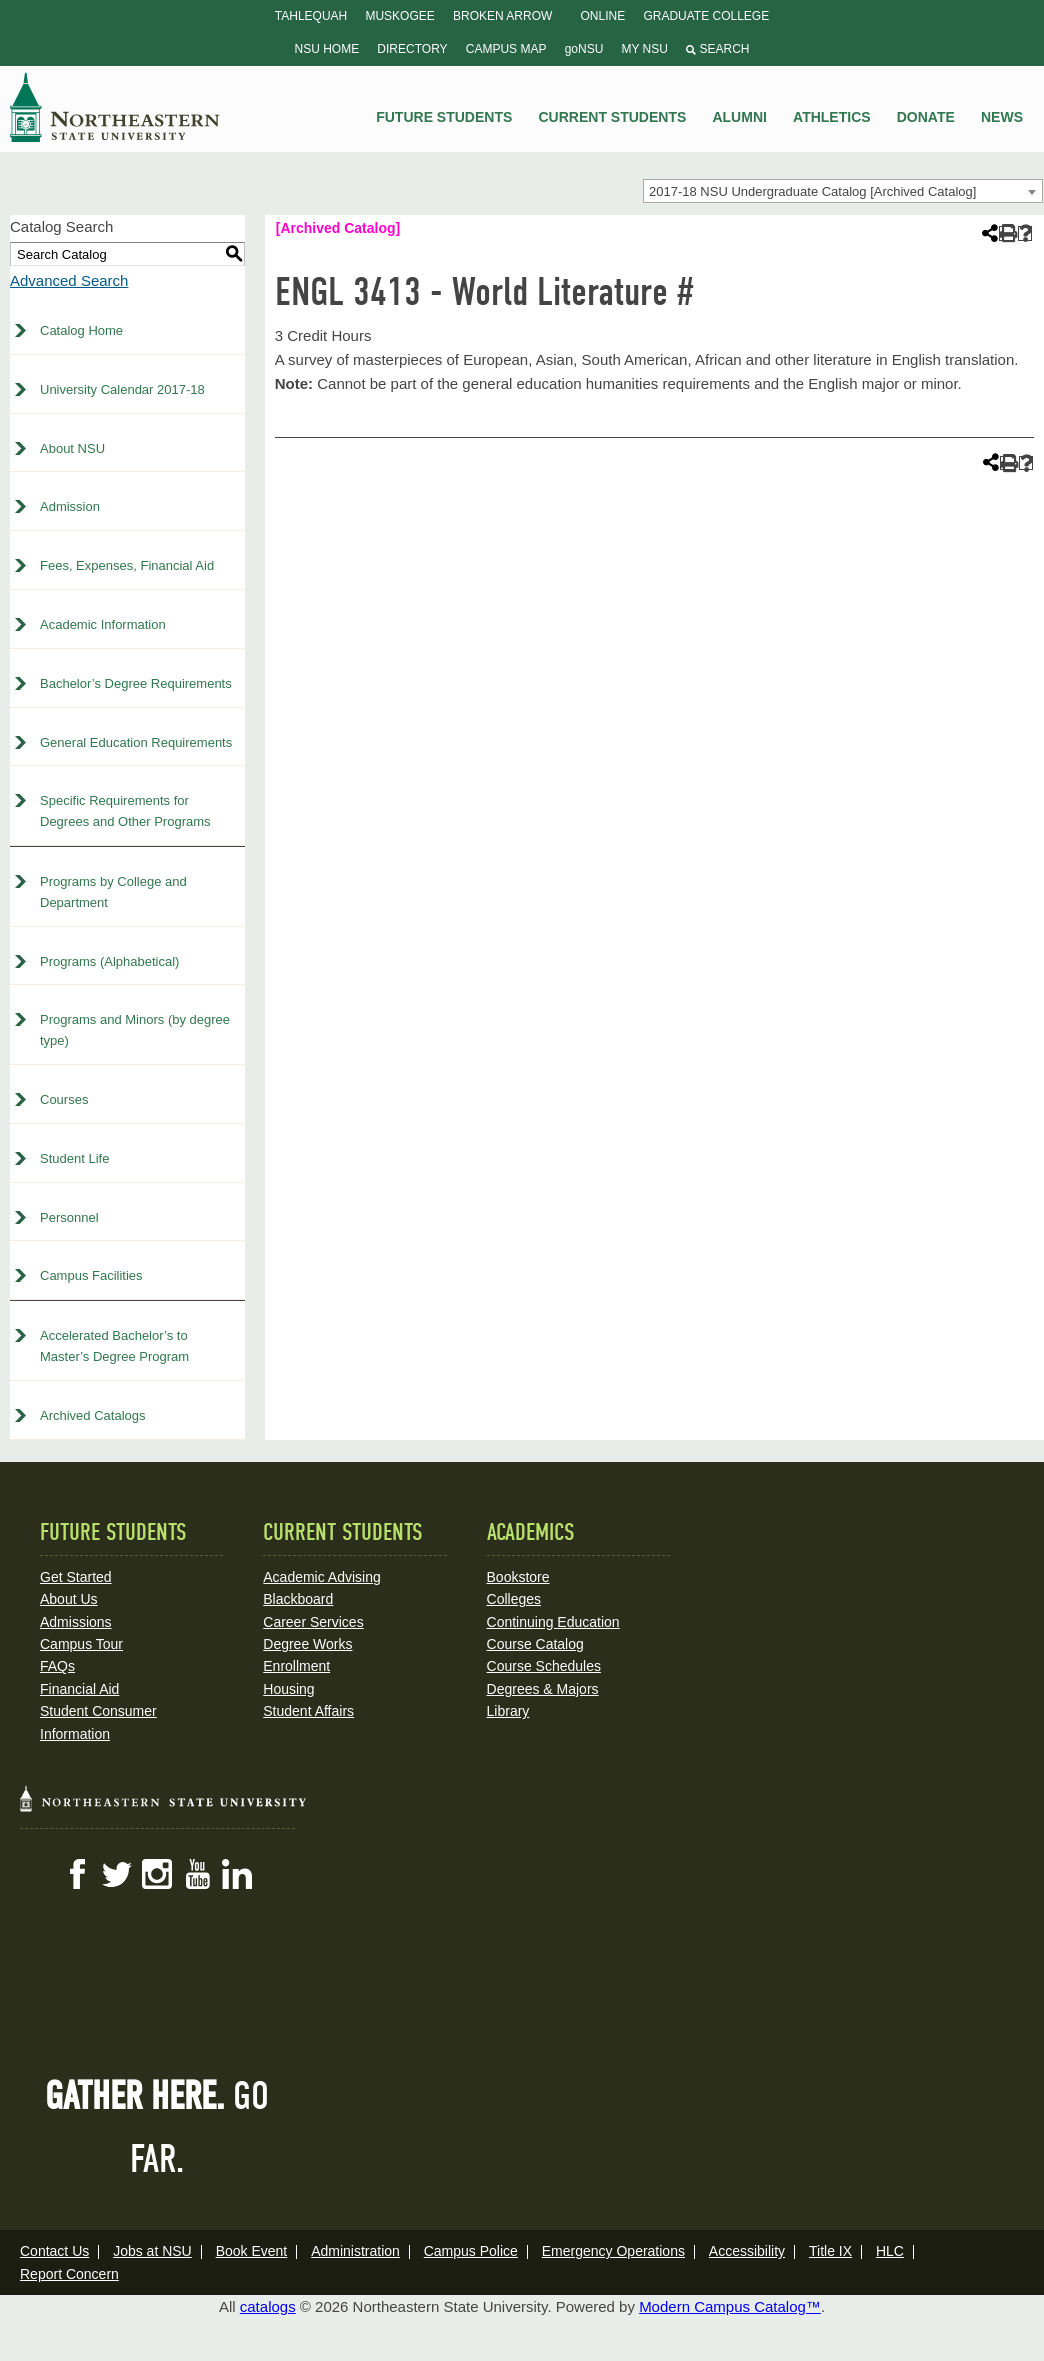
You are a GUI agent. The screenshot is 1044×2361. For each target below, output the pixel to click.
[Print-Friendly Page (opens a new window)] (1006, 233)
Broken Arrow (502, 16)
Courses (64, 1099)
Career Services (313, 1622)
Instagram (157, 1874)
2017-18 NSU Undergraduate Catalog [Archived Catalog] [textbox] (812, 191)
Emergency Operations (613, 2251)
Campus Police (471, 2251)
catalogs (268, 2306)
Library (508, 1711)
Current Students (613, 117)
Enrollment (296, 1666)
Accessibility (747, 2251)
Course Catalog (535, 1644)
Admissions (76, 1622)
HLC (890, 2251)
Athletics (832, 117)
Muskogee (399, 16)
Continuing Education (553, 1622)
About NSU (72, 448)
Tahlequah (311, 16)
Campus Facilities (91, 1275)
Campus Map (506, 49)
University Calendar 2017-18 (122, 389)
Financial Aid (79, 1689)
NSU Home (327, 49)
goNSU (584, 49)
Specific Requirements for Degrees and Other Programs (125, 811)
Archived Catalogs (93, 1415)
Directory (412, 49)
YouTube (197, 1874)
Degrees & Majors (543, 1689)
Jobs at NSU (152, 2251)
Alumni (739, 117)
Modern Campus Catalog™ (730, 2306)
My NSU (645, 49)
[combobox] (843, 191)
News (1002, 117)
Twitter (117, 1874)
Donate (926, 117)
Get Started (76, 1577)
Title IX (830, 2251)
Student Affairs (308, 1711)
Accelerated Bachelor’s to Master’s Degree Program (114, 1346)
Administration (355, 2251)
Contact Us (54, 2251)
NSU (115, 107)
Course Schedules (544, 1666)
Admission (70, 506)
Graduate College (706, 16)
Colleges (514, 1599)
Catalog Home (81, 330)
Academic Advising (322, 1577)
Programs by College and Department (113, 892)
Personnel (69, 1217)
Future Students (444, 117)
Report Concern (69, 2274)
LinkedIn (237, 1874)
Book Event (252, 2251)
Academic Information (103, 624)
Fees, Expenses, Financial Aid (127, 565)
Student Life (74, 1158)
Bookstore (518, 1577)
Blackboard (298, 1599)
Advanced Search (69, 280)
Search (717, 49)
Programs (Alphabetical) (109, 961)
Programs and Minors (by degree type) (135, 1030)
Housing (288, 1689)
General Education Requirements (136, 742)
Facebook (77, 1874)
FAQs (57, 1666)
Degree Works (307, 1644)
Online (603, 16)
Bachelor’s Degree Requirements (136, 683)
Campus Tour (81, 1644)
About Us (69, 1599)
